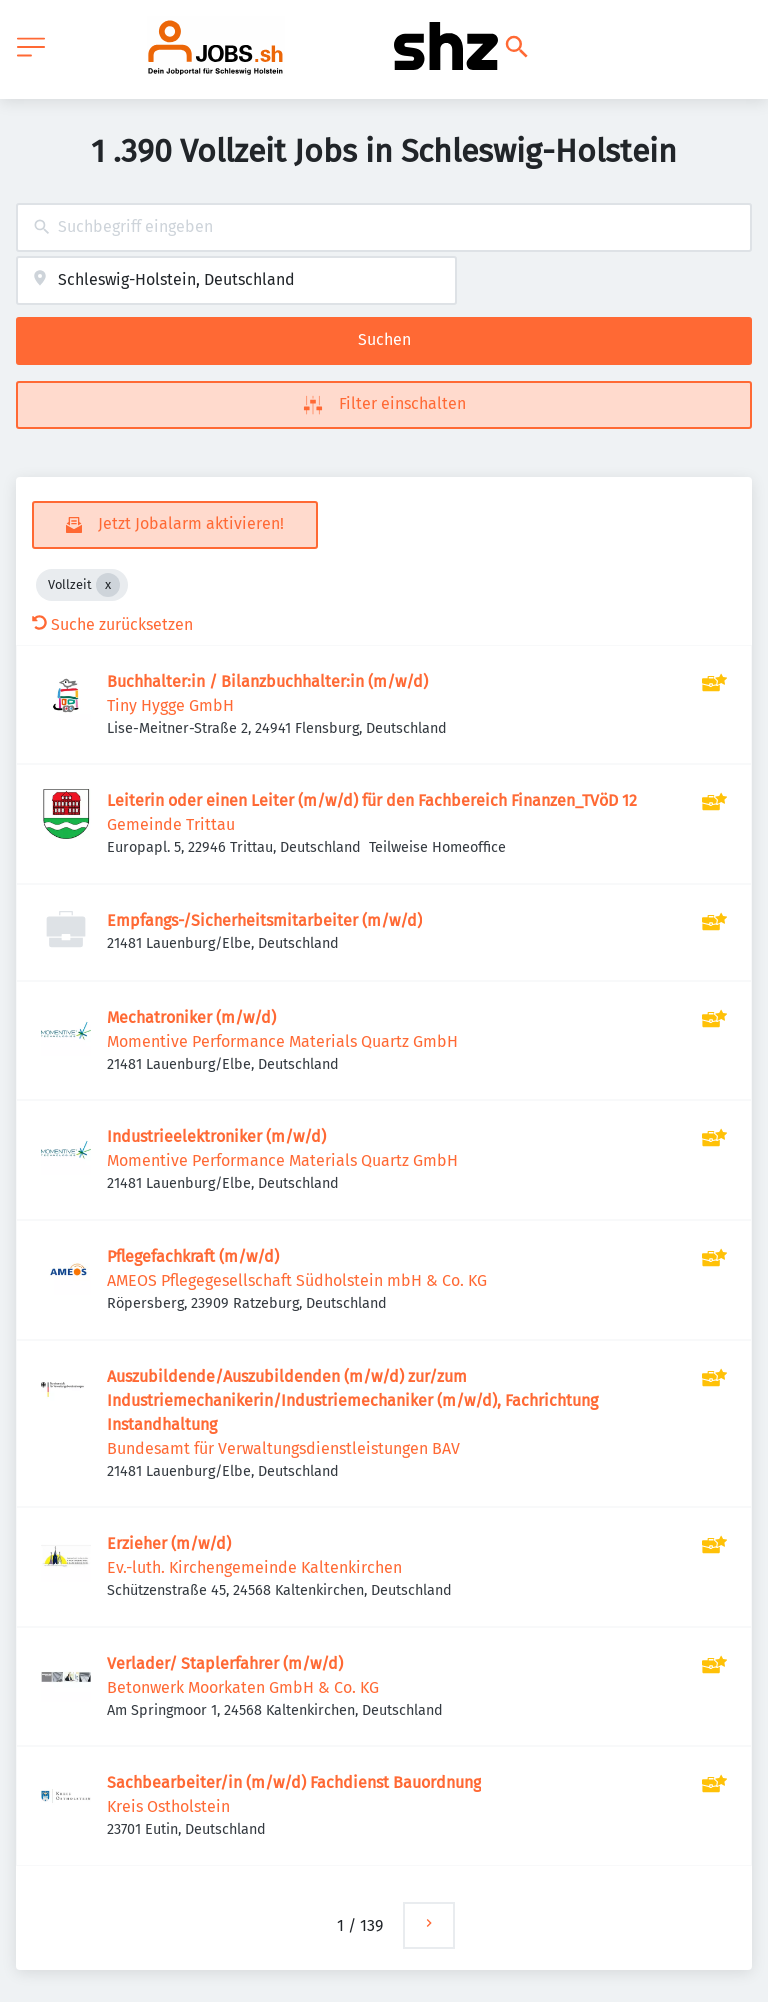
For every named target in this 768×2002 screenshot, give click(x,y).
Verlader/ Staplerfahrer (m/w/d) (225, 1663)
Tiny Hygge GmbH (170, 705)
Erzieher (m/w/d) (169, 1543)
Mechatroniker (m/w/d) (191, 1017)
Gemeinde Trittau (171, 824)
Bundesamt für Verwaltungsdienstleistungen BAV (283, 1448)
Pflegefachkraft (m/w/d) (193, 1256)
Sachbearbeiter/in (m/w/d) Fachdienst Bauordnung (294, 1782)
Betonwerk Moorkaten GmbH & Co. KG (243, 1687)
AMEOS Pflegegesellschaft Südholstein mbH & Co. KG (297, 1280)
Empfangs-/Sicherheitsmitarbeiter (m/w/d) (264, 920)
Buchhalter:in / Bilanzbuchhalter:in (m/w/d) (267, 681)
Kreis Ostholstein (168, 1806)
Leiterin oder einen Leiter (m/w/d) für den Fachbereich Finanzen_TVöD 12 (372, 800)
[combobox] (384, 227)
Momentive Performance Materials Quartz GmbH (282, 1041)
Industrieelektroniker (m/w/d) (216, 1136)
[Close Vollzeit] (108, 585)
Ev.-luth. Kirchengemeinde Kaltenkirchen (254, 1567)
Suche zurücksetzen (112, 624)
